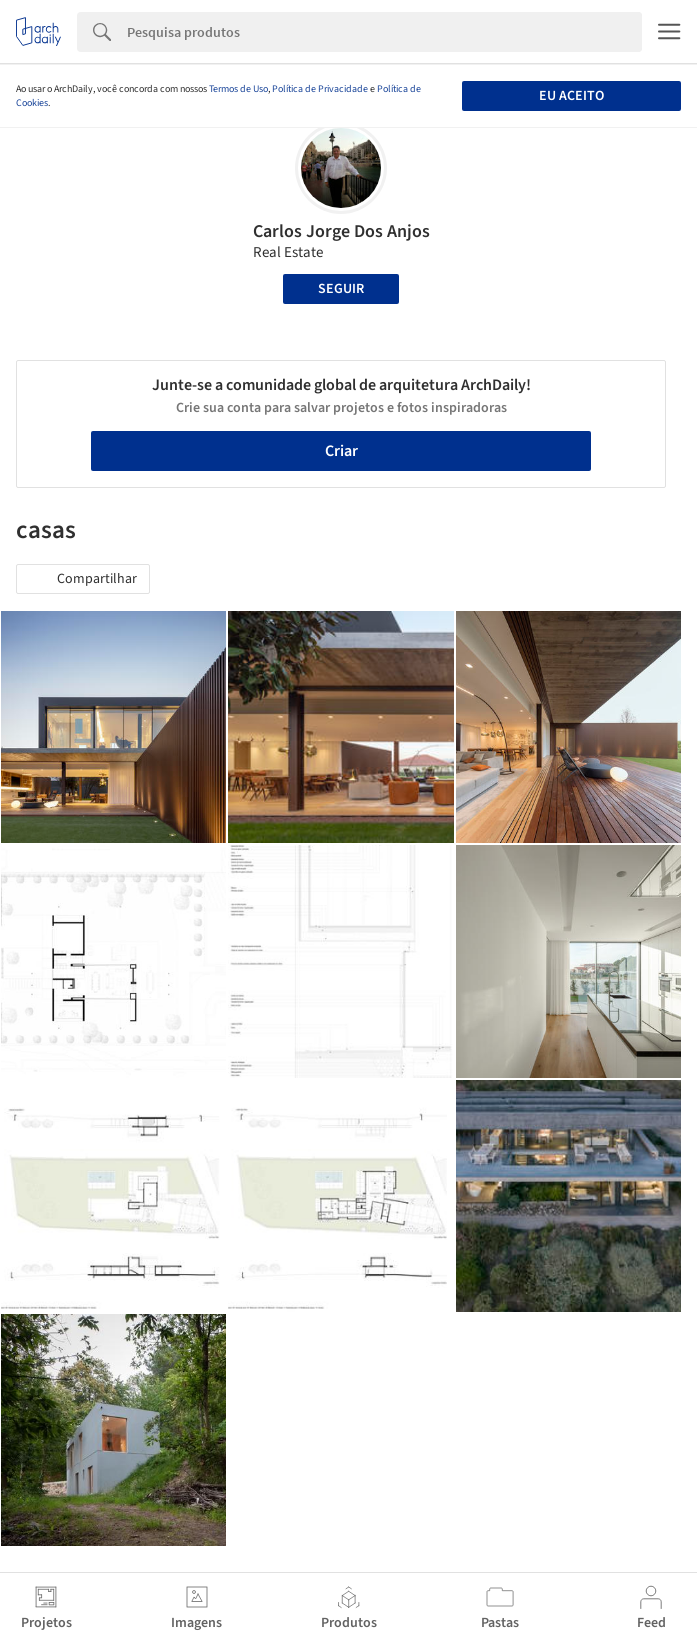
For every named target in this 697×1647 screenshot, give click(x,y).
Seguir (341, 289)
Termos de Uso (238, 89)
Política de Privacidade (320, 89)
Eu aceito (571, 96)
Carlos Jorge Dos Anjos (341, 231)
